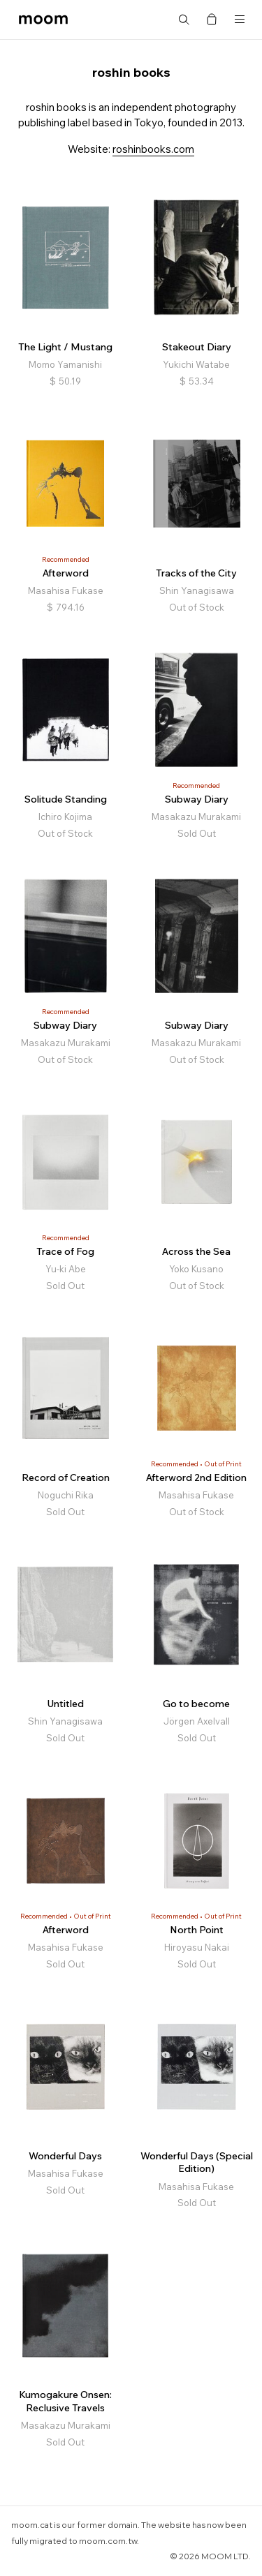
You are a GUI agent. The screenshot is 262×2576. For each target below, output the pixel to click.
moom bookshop (43, 19)
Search (184, 19)
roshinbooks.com (153, 149)
